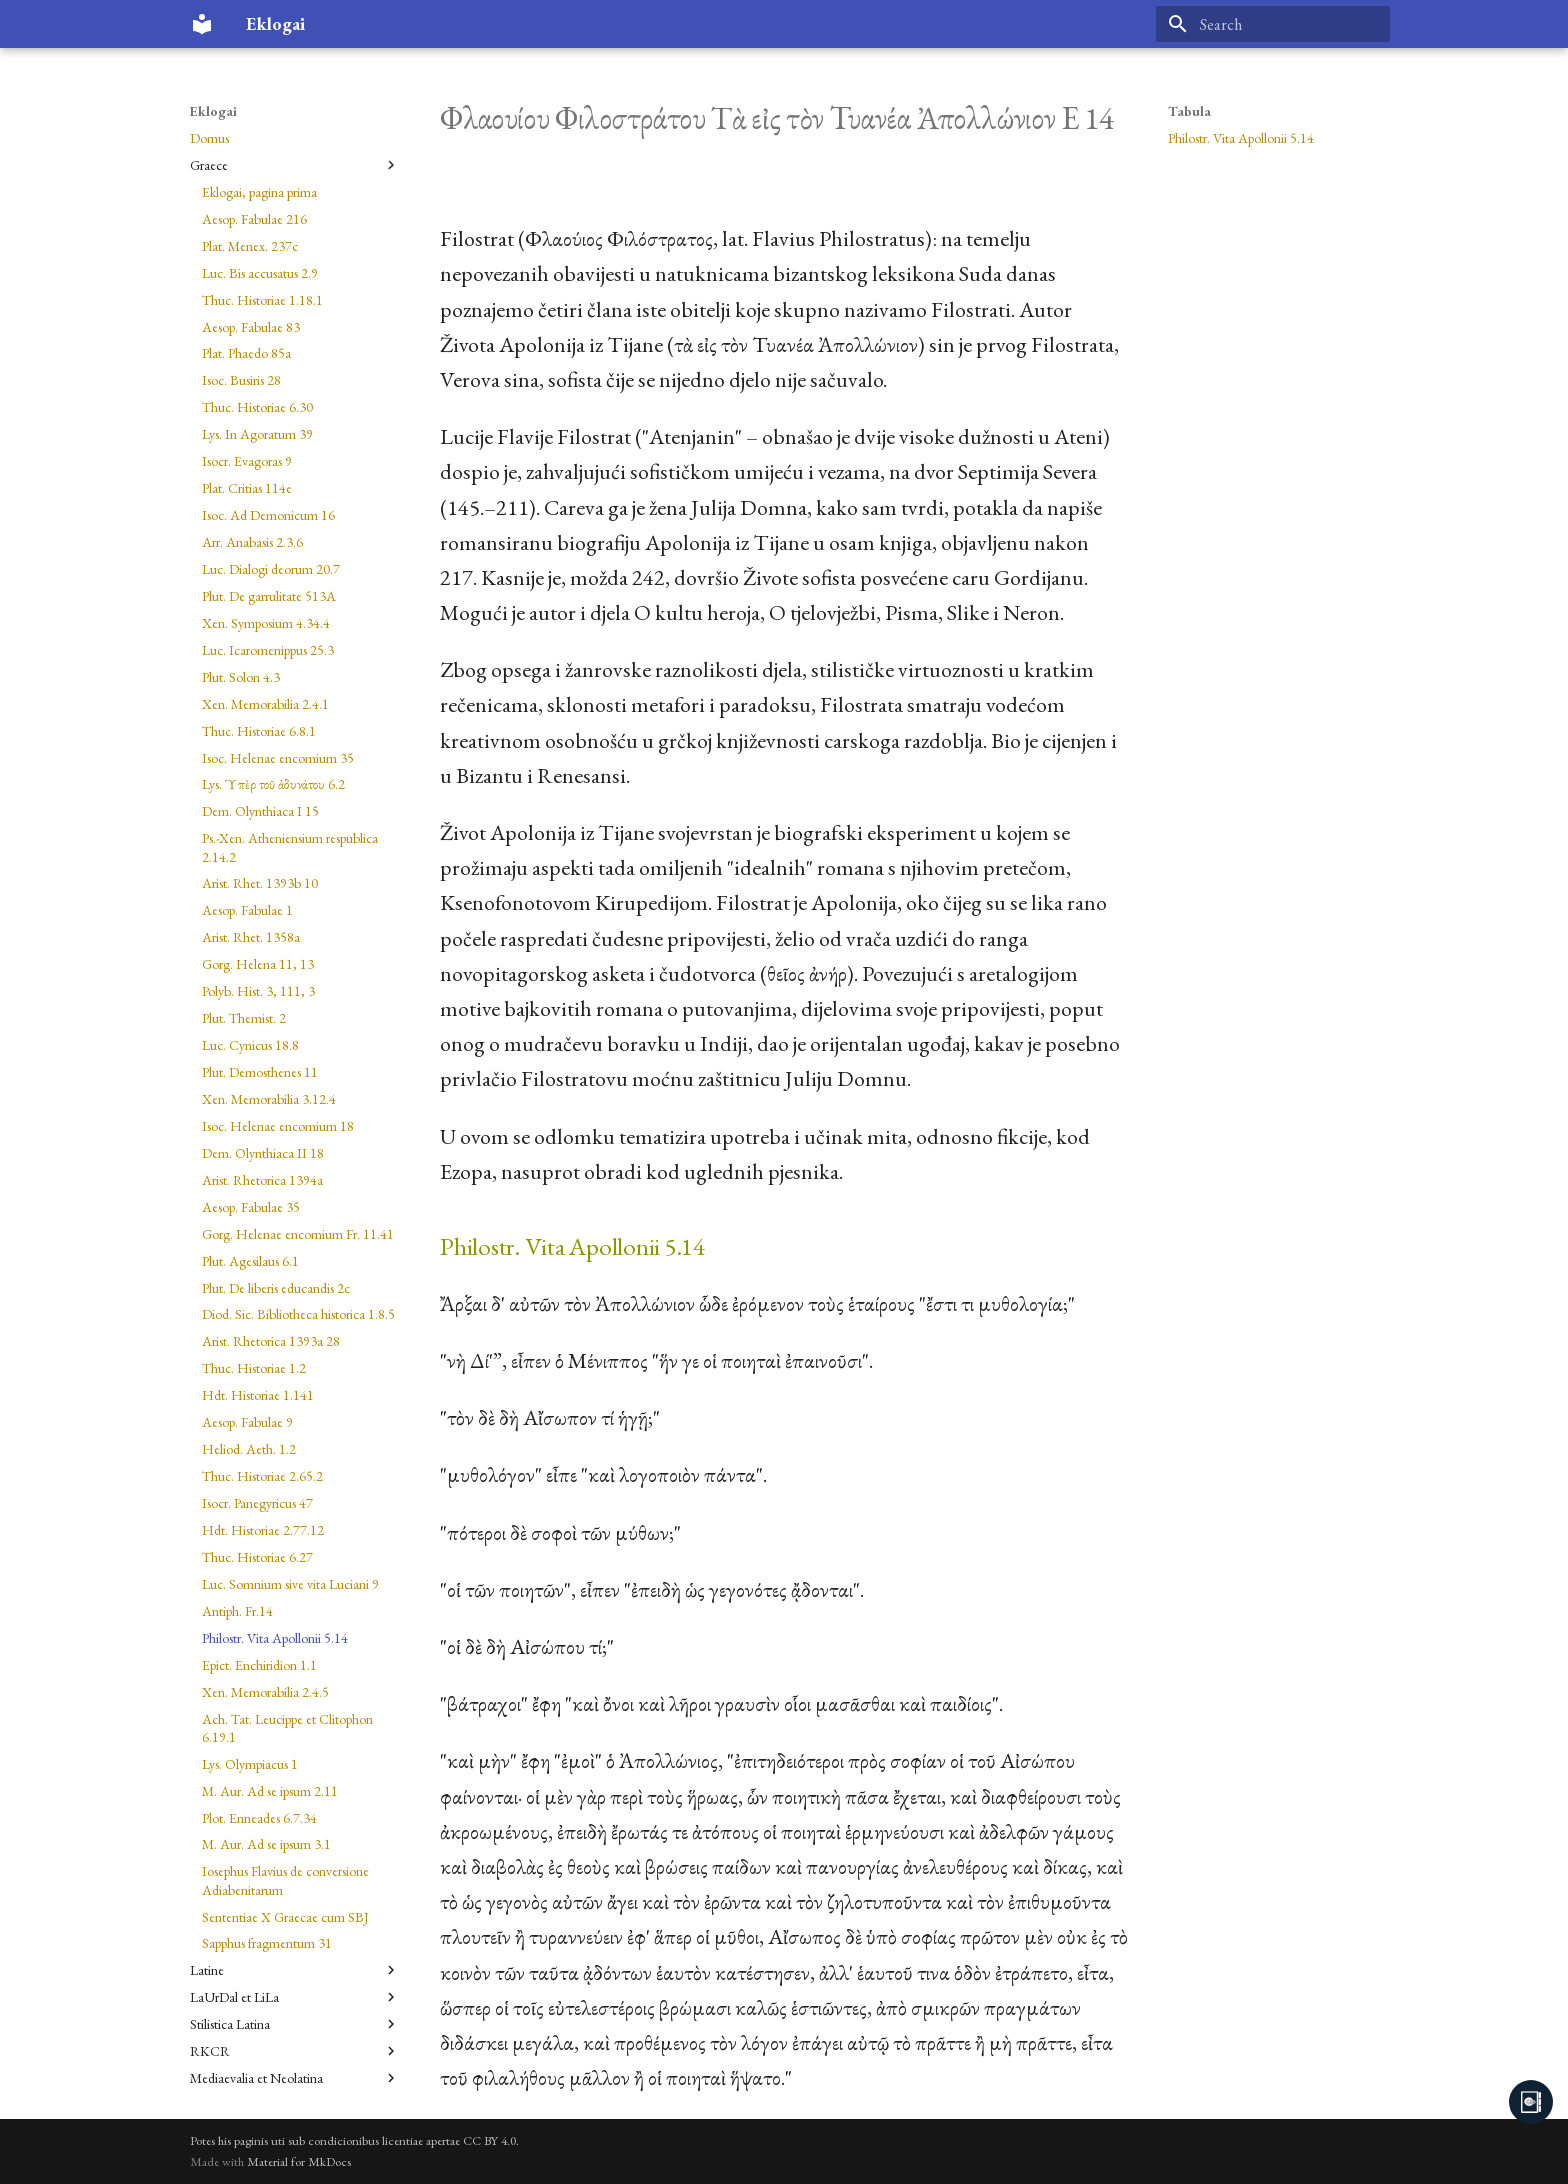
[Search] (1273, 24)
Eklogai (213, 111)
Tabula (1189, 111)
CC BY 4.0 (489, 2140)
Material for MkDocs (299, 2161)
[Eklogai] (202, 24)
